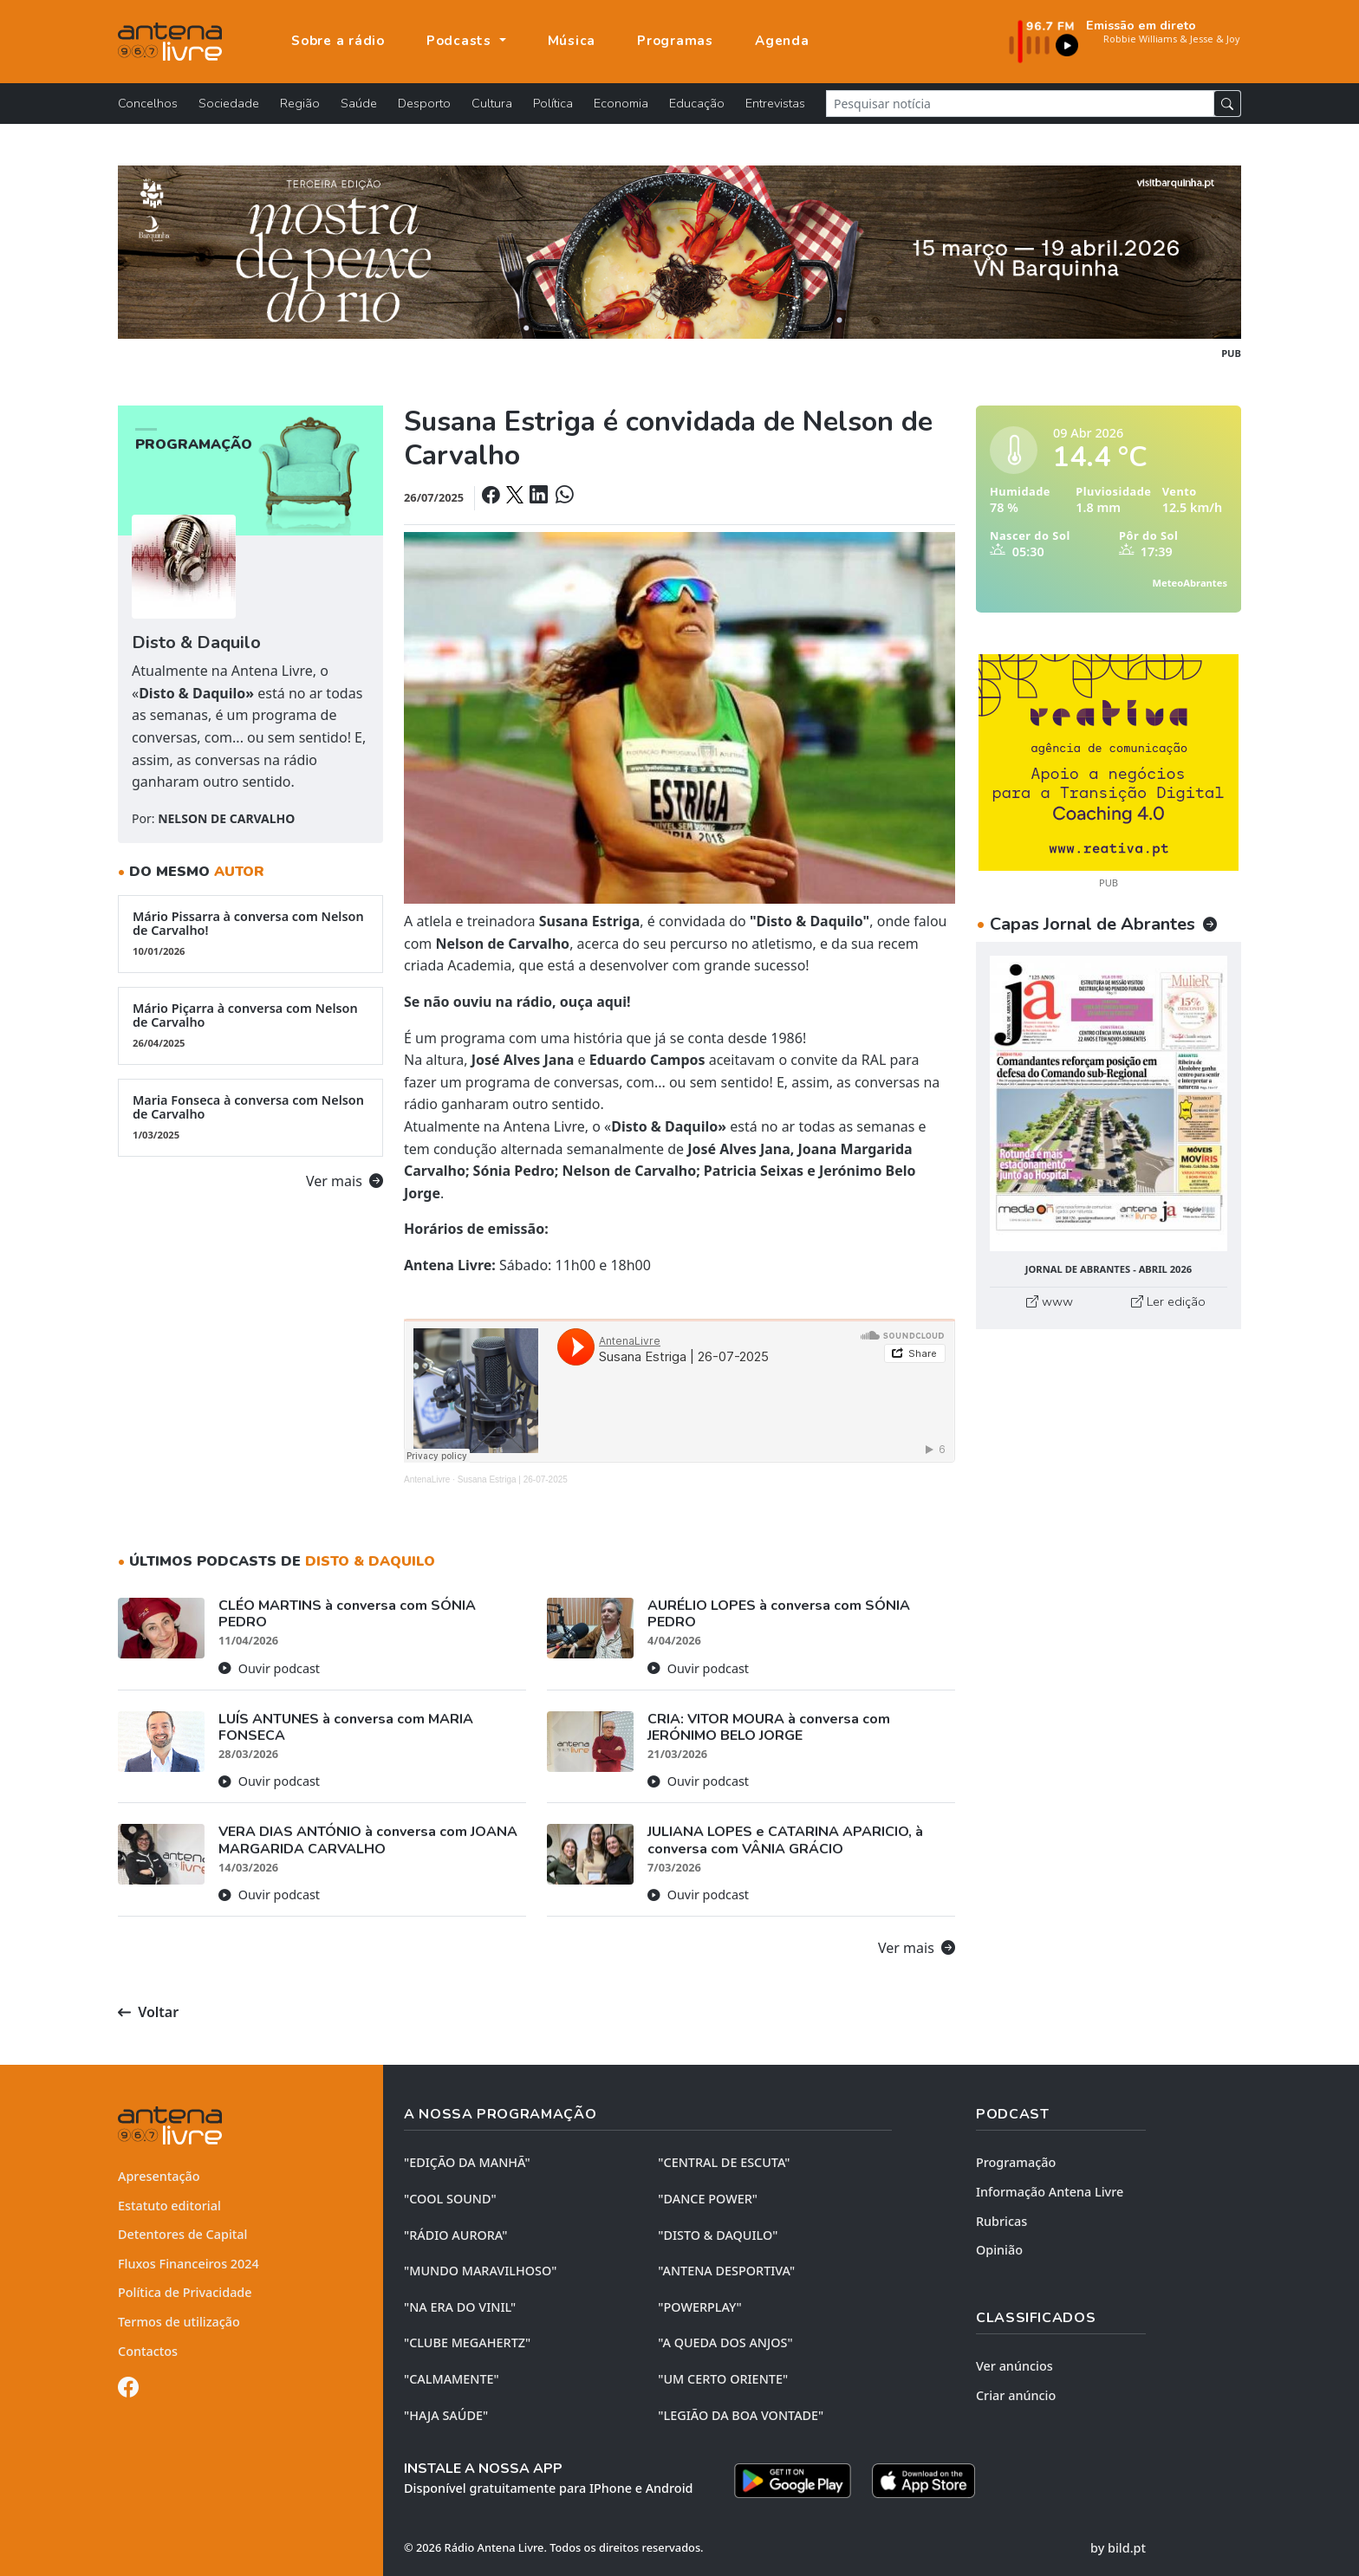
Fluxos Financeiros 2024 (188, 2263)
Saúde (359, 103)
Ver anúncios (1014, 2366)
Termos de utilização (179, 2321)
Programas (675, 40)
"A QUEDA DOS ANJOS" (725, 2342)
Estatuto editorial (169, 2205)
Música (572, 40)
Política (553, 103)
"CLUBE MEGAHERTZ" (467, 2342)
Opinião (999, 2250)
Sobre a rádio (338, 40)
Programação (1016, 2162)
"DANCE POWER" (708, 2198)
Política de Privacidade (185, 2292)
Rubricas (1001, 2221)
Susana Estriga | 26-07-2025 (513, 1479)
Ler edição (1168, 1301)
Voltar (148, 2011)
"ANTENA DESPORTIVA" (726, 2270)
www (1049, 1301)
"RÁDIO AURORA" (455, 2235)
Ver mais (344, 1181)
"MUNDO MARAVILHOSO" (480, 2270)
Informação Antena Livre (1049, 2191)
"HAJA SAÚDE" (446, 2415)
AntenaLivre (427, 1479)
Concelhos (148, 103)
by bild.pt (1118, 2548)
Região (300, 103)
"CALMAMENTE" (451, 2379)
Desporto (424, 103)
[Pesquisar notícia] (1020, 103)
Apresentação (159, 2176)
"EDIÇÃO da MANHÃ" (467, 2162)
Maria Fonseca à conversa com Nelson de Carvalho (250, 1117)
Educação (697, 103)
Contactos (148, 2351)
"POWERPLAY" (699, 2307)
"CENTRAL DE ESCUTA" (724, 2162)
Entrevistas (775, 103)
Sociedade (228, 103)
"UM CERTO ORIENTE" (723, 2379)
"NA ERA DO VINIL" (460, 2307)
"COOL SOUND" (450, 2198)
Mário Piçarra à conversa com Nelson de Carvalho (250, 1025)
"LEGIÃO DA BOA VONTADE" (740, 2415)
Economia (621, 103)
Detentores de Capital (182, 2234)
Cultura (491, 103)
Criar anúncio (1016, 2395)
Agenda (782, 40)
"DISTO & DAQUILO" (717, 2235)
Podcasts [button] (461, 40)
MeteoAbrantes (1190, 582)
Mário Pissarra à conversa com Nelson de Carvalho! (250, 933)
